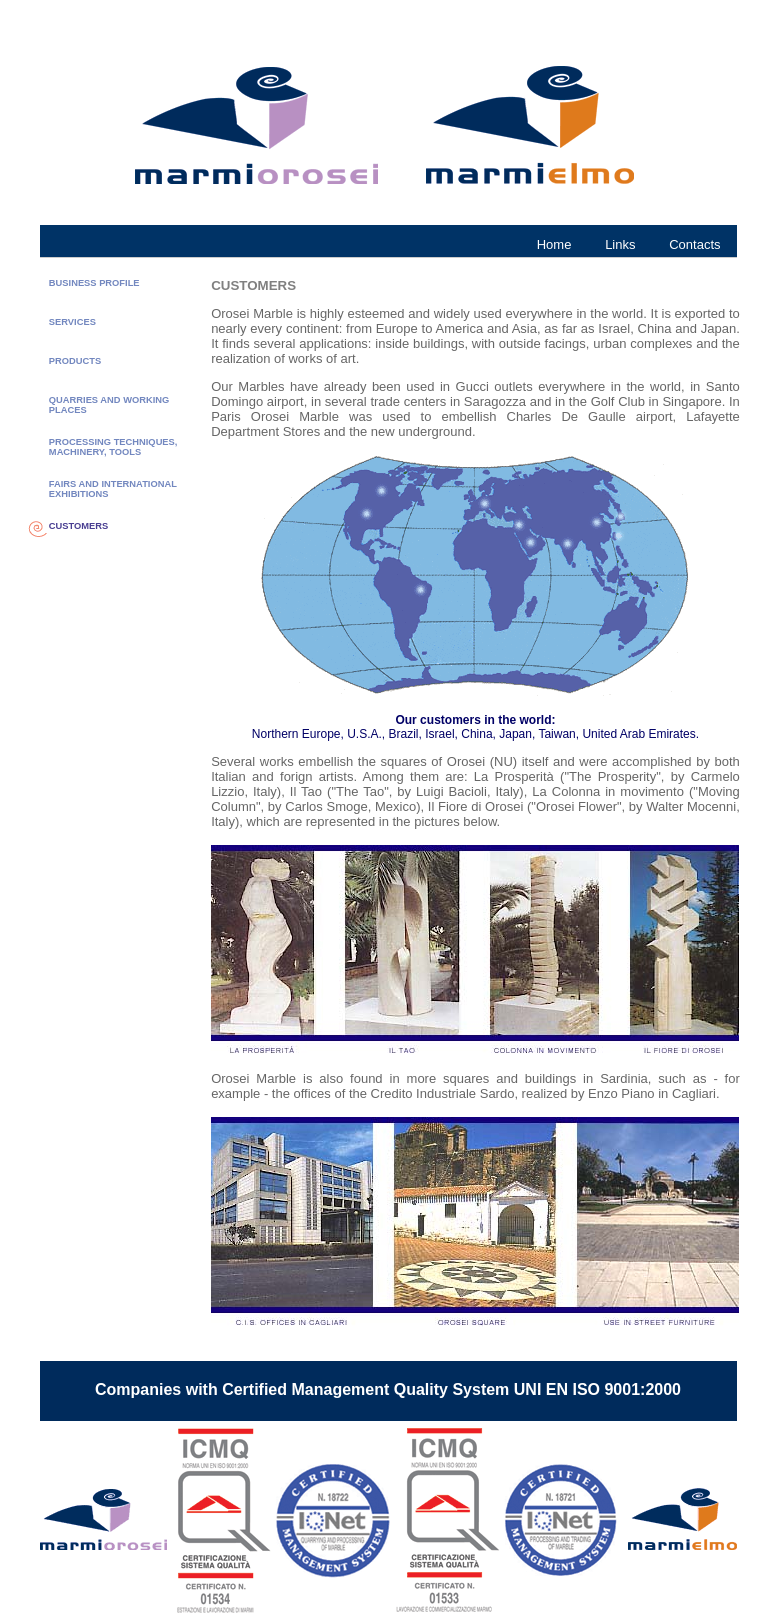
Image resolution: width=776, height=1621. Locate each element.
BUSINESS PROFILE (94, 283)
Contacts (694, 244)
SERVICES (72, 322)
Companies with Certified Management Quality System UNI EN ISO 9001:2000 (388, 1389)
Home (554, 244)
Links (620, 244)
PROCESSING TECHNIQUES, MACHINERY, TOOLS (113, 447)
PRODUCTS (75, 361)
